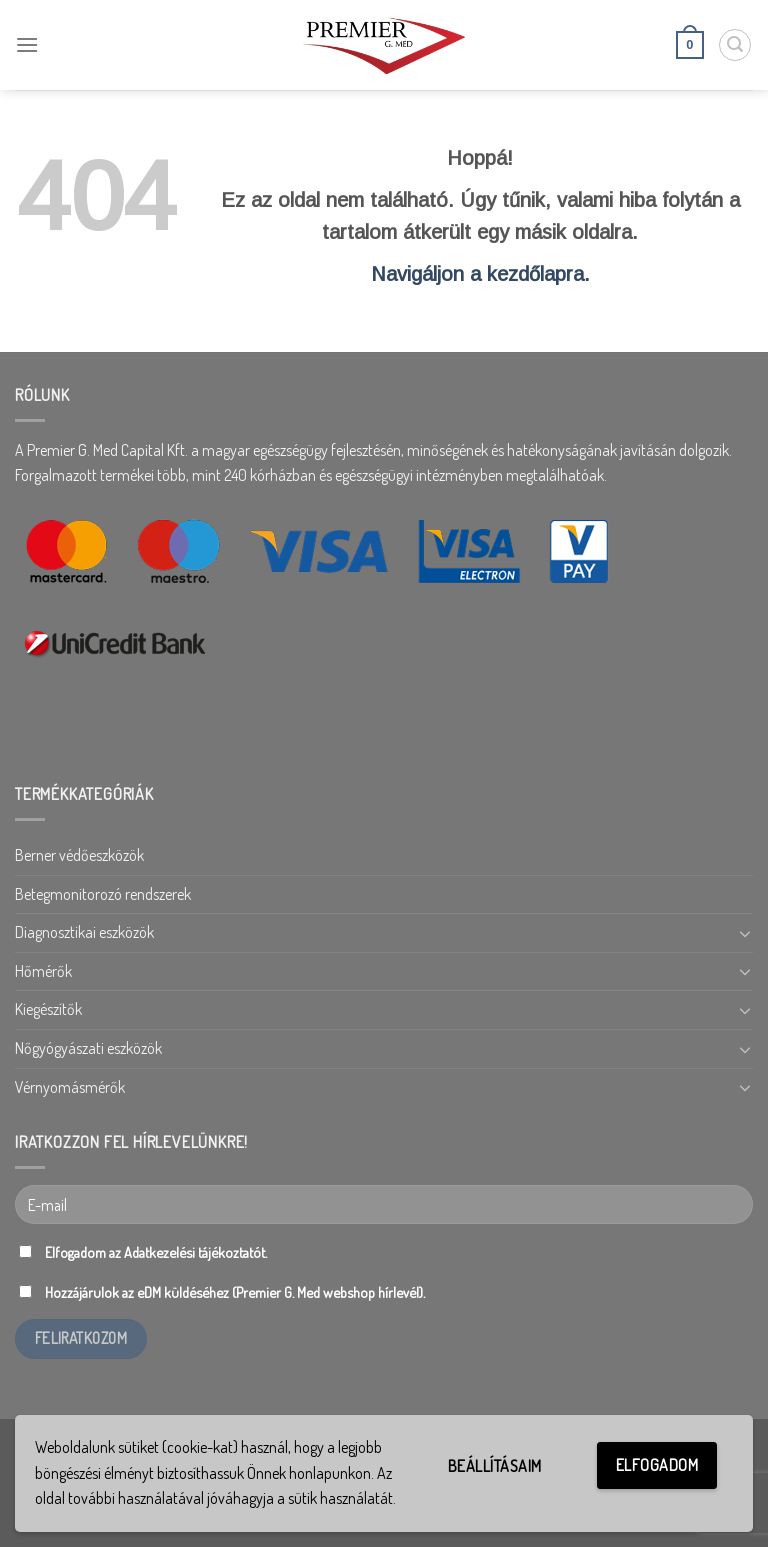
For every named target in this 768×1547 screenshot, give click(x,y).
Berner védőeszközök (79, 855)
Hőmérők (43, 971)
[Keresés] (735, 45)
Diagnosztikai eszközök (84, 932)
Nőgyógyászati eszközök (88, 1048)
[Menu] (27, 44)
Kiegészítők (48, 1009)
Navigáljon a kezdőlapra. (480, 274)
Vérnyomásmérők (70, 1087)
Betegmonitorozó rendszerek (103, 894)
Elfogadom (657, 1465)
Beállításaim (495, 1466)
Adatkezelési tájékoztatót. (195, 1252)
